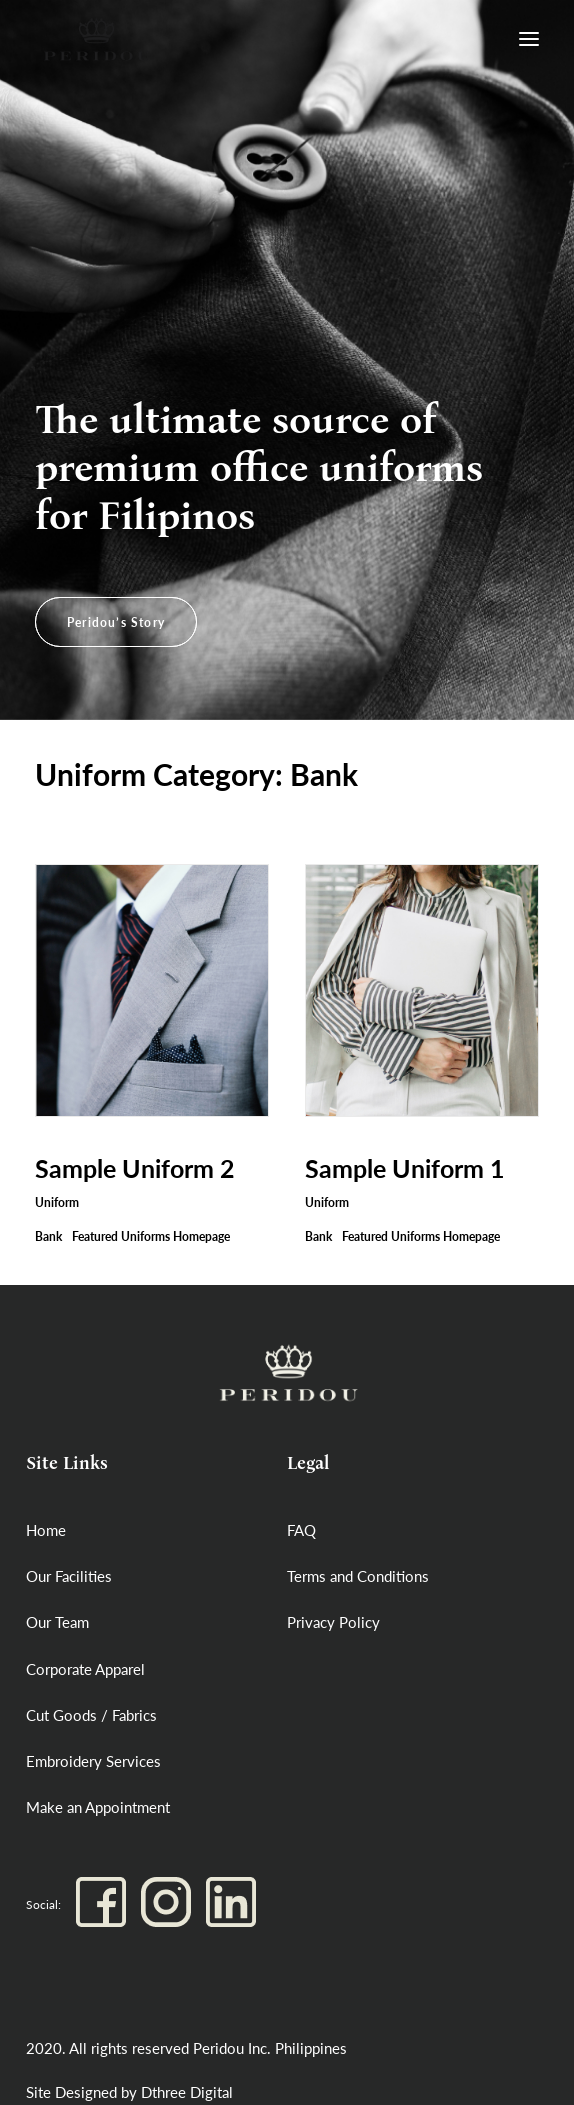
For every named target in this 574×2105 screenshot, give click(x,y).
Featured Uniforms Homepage (151, 1236)
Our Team (57, 1622)
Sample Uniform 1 (405, 1168)
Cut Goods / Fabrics (91, 1715)
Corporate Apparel (85, 1669)
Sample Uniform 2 (135, 1168)
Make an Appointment (98, 1807)
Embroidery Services (93, 1761)
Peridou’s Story (116, 622)
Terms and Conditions (358, 1576)
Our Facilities (69, 1576)
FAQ (301, 1530)
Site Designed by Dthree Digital (129, 2092)
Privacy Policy (333, 1622)
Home (46, 1530)
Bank (48, 1236)
